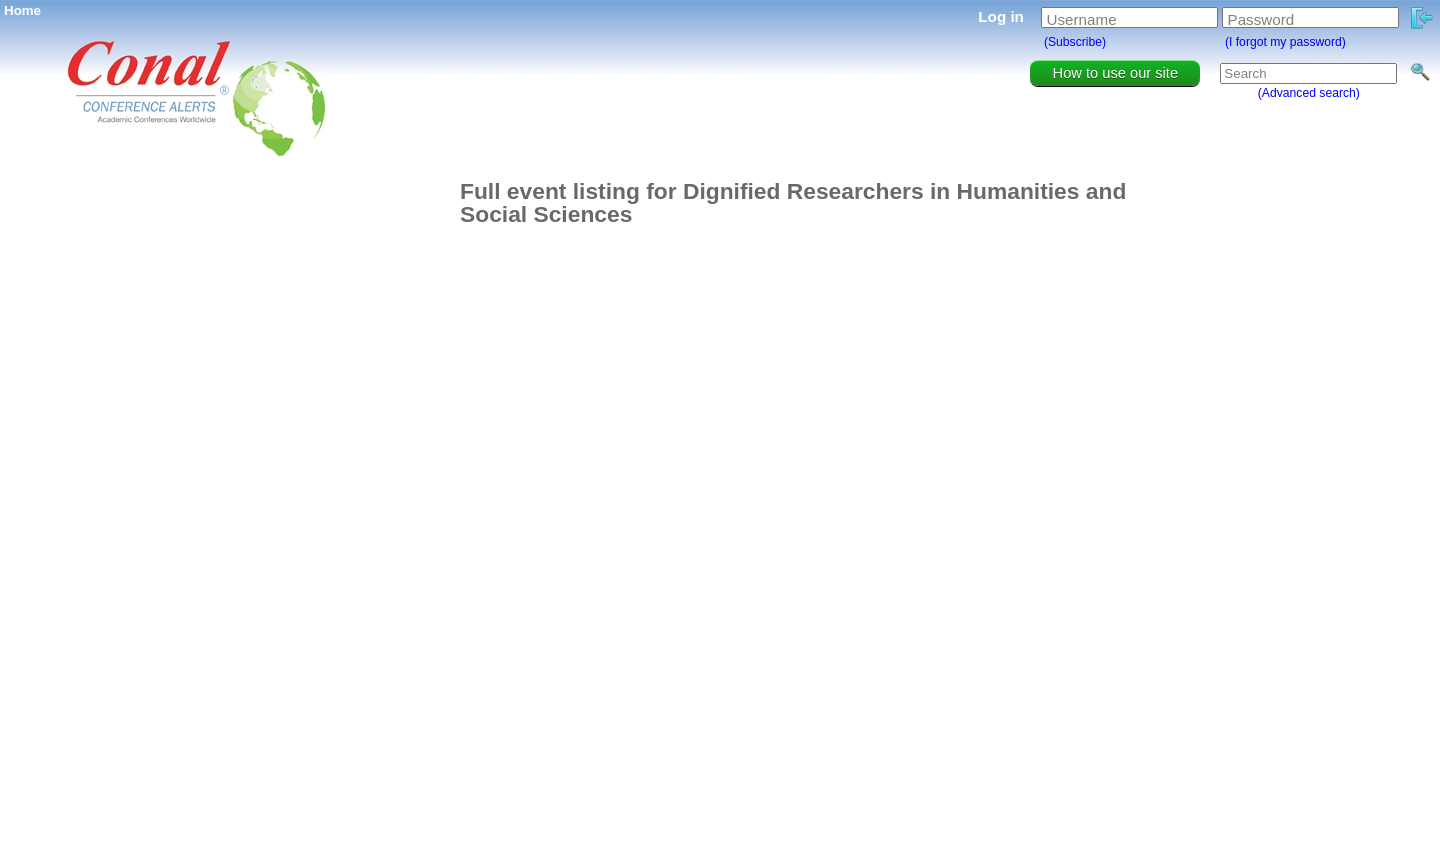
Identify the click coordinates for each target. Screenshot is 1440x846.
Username (1082, 19)
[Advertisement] (350, 480)
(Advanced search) (1309, 93)
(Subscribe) (1075, 42)
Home (22, 10)
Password (1261, 19)
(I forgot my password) (1285, 42)
